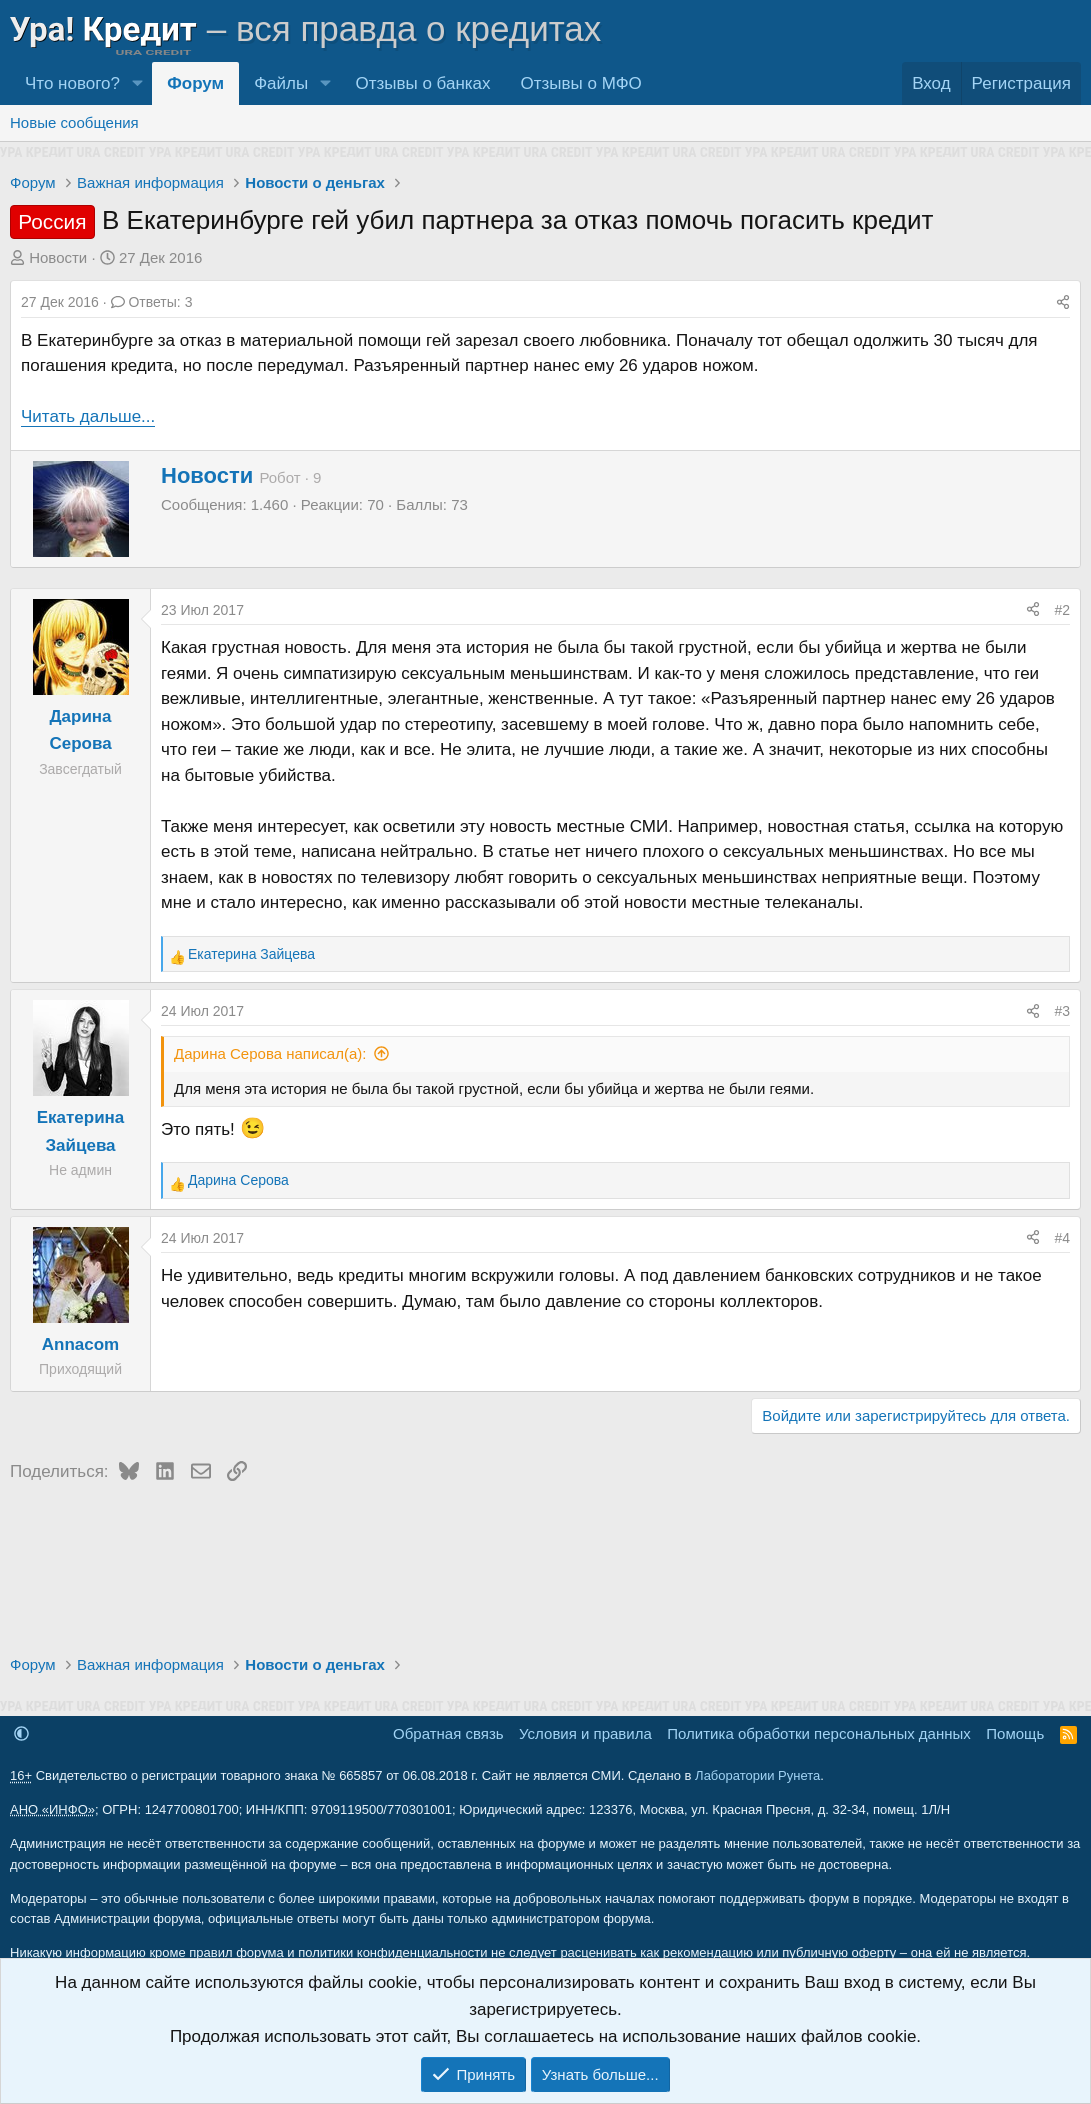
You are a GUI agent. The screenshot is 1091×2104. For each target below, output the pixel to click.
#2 (1062, 610)
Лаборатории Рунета (757, 1775)
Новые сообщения (74, 122)
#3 (1062, 1011)
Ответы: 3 (152, 302)
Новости (58, 257)
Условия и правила (585, 1733)
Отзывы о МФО (581, 83)
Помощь (1015, 1733)
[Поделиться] (1063, 302)
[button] (137, 83)
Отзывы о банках (422, 83)
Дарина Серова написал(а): (270, 1053)
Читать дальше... (88, 416)
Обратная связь (448, 1733)
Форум (195, 83)
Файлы (281, 83)
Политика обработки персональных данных (818, 1733)
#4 (1062, 1238)
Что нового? (72, 83)
